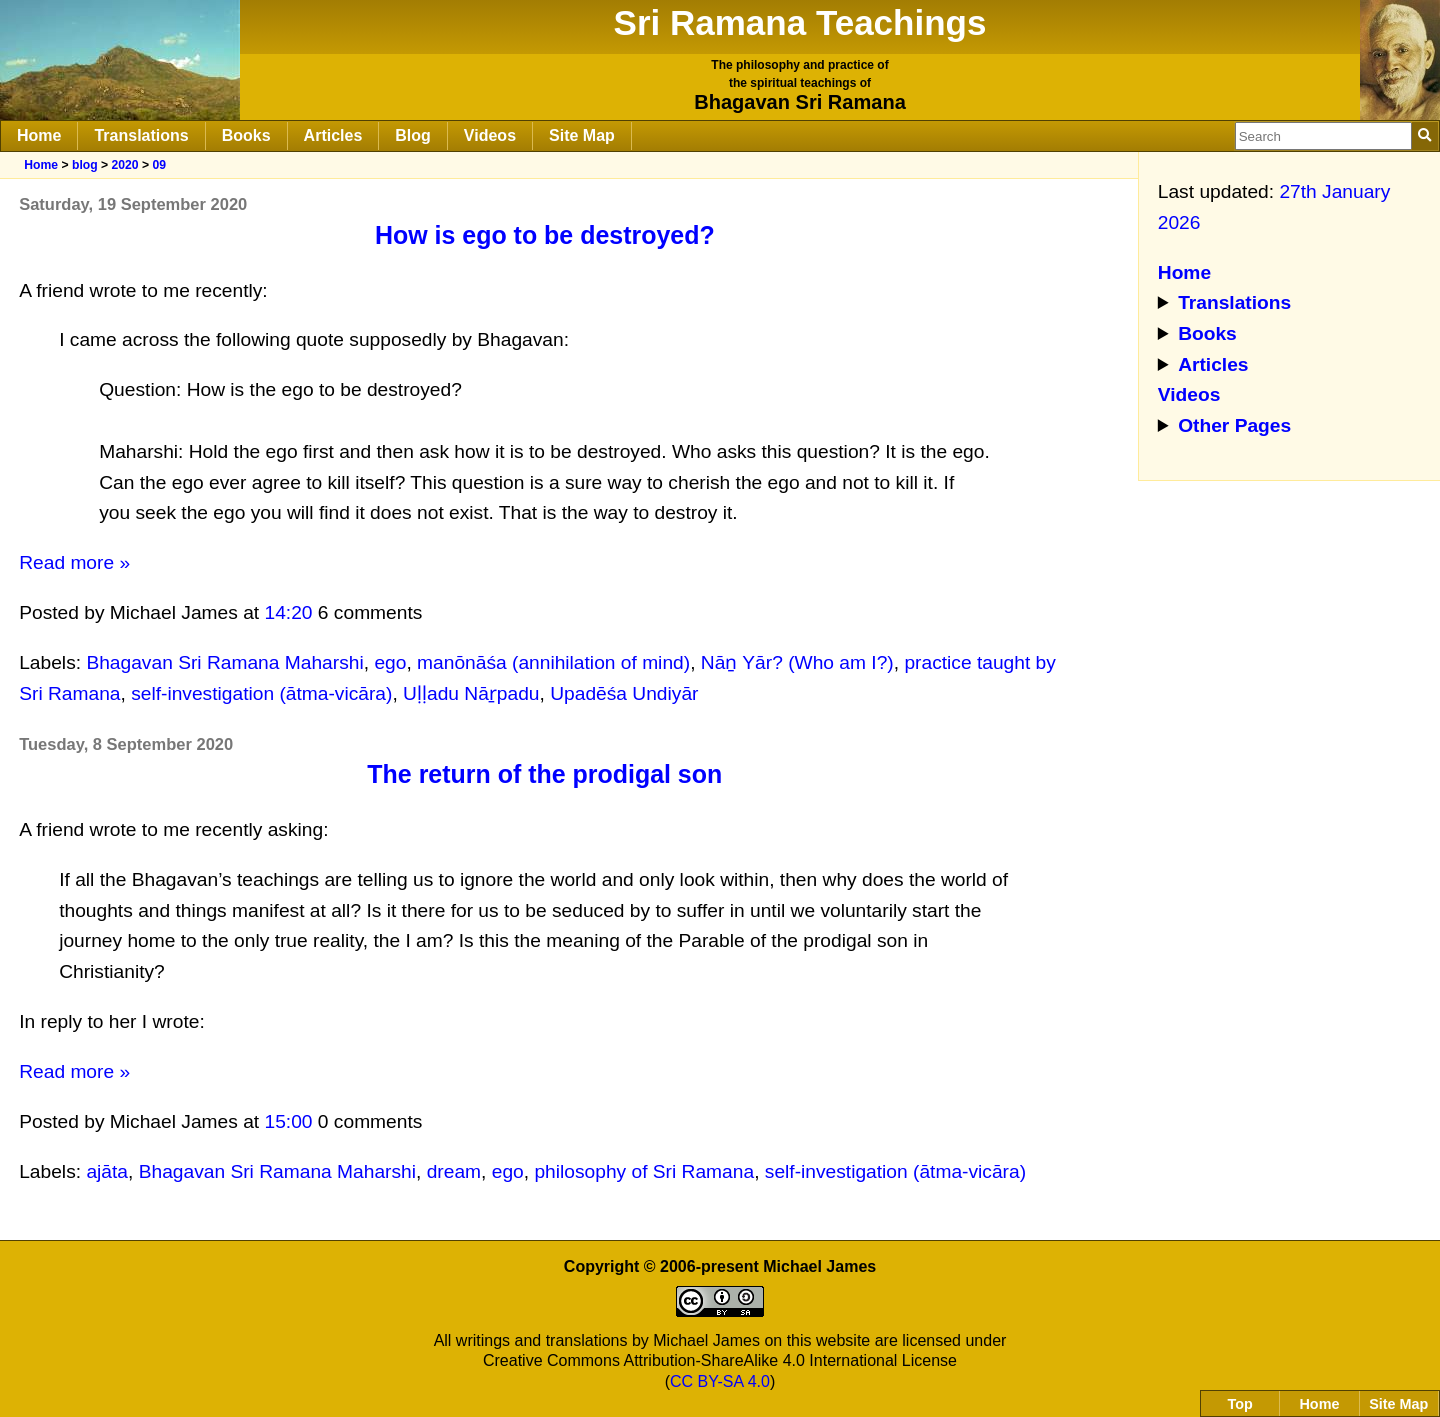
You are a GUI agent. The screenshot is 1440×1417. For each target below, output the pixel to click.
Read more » (74, 562)
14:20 (289, 612)
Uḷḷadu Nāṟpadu (471, 693)
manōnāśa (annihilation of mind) (553, 662)
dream (454, 1171)
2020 (124, 165)
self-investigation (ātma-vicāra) (261, 693)
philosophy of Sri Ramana (644, 1171)
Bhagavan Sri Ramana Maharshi (224, 662)
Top (1240, 1404)
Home (39, 135)
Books (246, 135)
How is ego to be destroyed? (545, 235)
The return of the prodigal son (544, 774)
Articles (333, 135)
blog (85, 165)
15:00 (289, 1121)
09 (159, 165)
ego (390, 662)
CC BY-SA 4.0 (720, 1381)
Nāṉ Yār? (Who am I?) (797, 662)
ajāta (107, 1171)
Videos (490, 135)
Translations (141, 135)
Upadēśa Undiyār (624, 693)
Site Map (582, 135)
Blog (413, 135)
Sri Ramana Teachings (800, 22)
